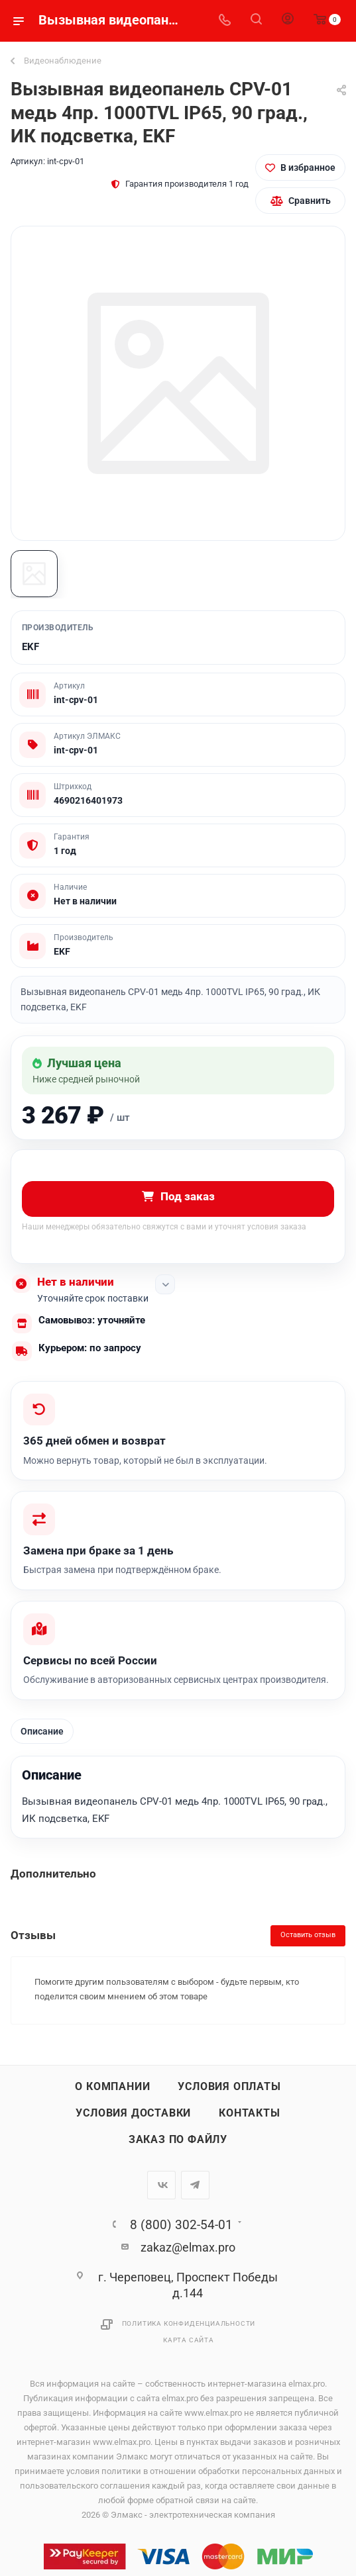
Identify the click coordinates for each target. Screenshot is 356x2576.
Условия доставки (133, 2114)
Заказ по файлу (178, 2140)
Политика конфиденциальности (189, 2324)
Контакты (249, 2114)
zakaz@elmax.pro (188, 2248)
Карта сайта (188, 2341)
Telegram (195, 2185)
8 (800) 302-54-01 (181, 2225)
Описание (42, 1732)
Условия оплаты (229, 2087)
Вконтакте (161, 2185)
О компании (112, 2087)
